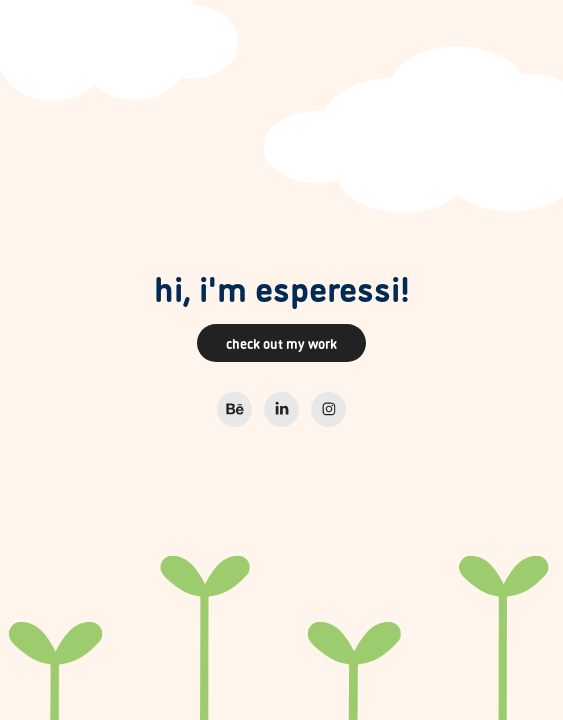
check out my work (281, 342)
